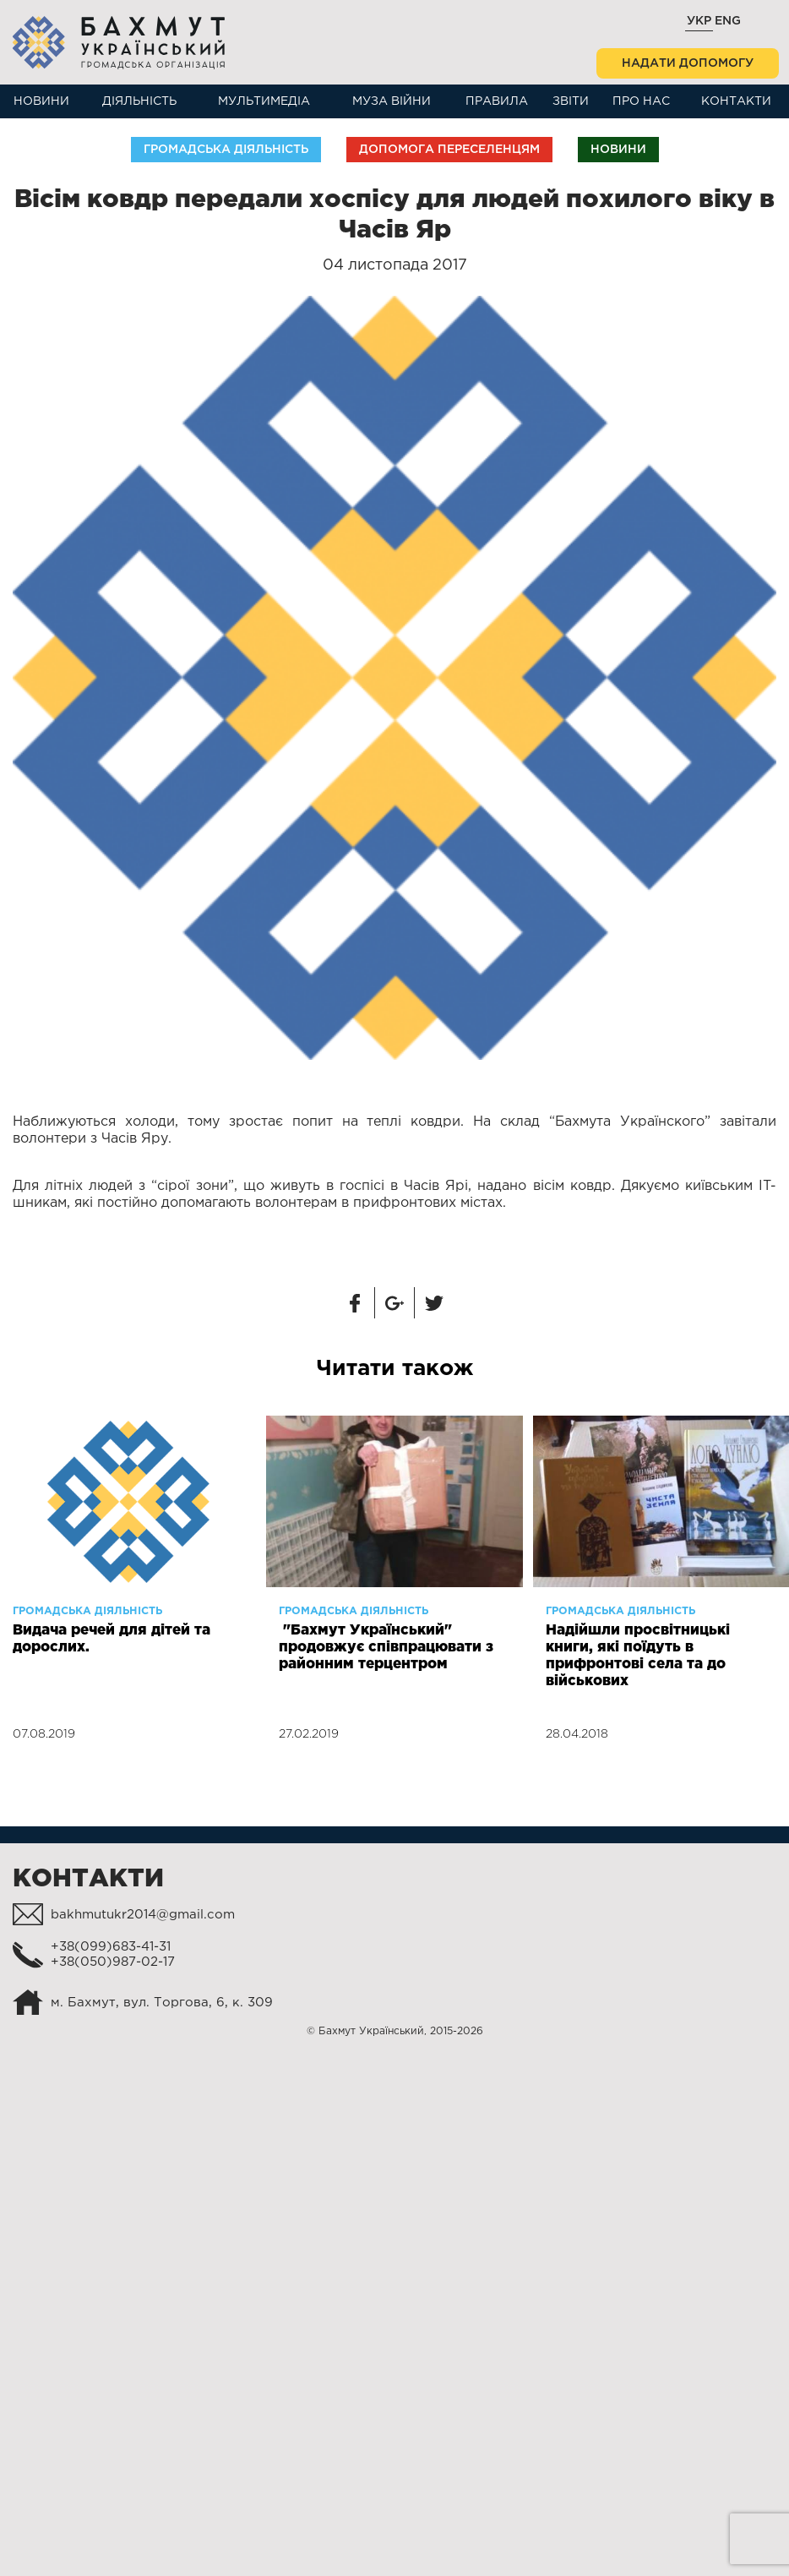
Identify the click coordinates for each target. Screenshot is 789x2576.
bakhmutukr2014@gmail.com (143, 1914)
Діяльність (139, 101)
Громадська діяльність (226, 150)
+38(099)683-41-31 (111, 1946)
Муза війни (391, 101)
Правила (496, 101)
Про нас (641, 101)
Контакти (736, 101)
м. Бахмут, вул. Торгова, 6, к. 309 (162, 2002)
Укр (699, 21)
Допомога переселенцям (449, 150)
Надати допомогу (688, 63)
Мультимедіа (264, 101)
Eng (728, 21)
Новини (41, 101)
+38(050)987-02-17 (113, 1962)
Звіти (570, 101)
